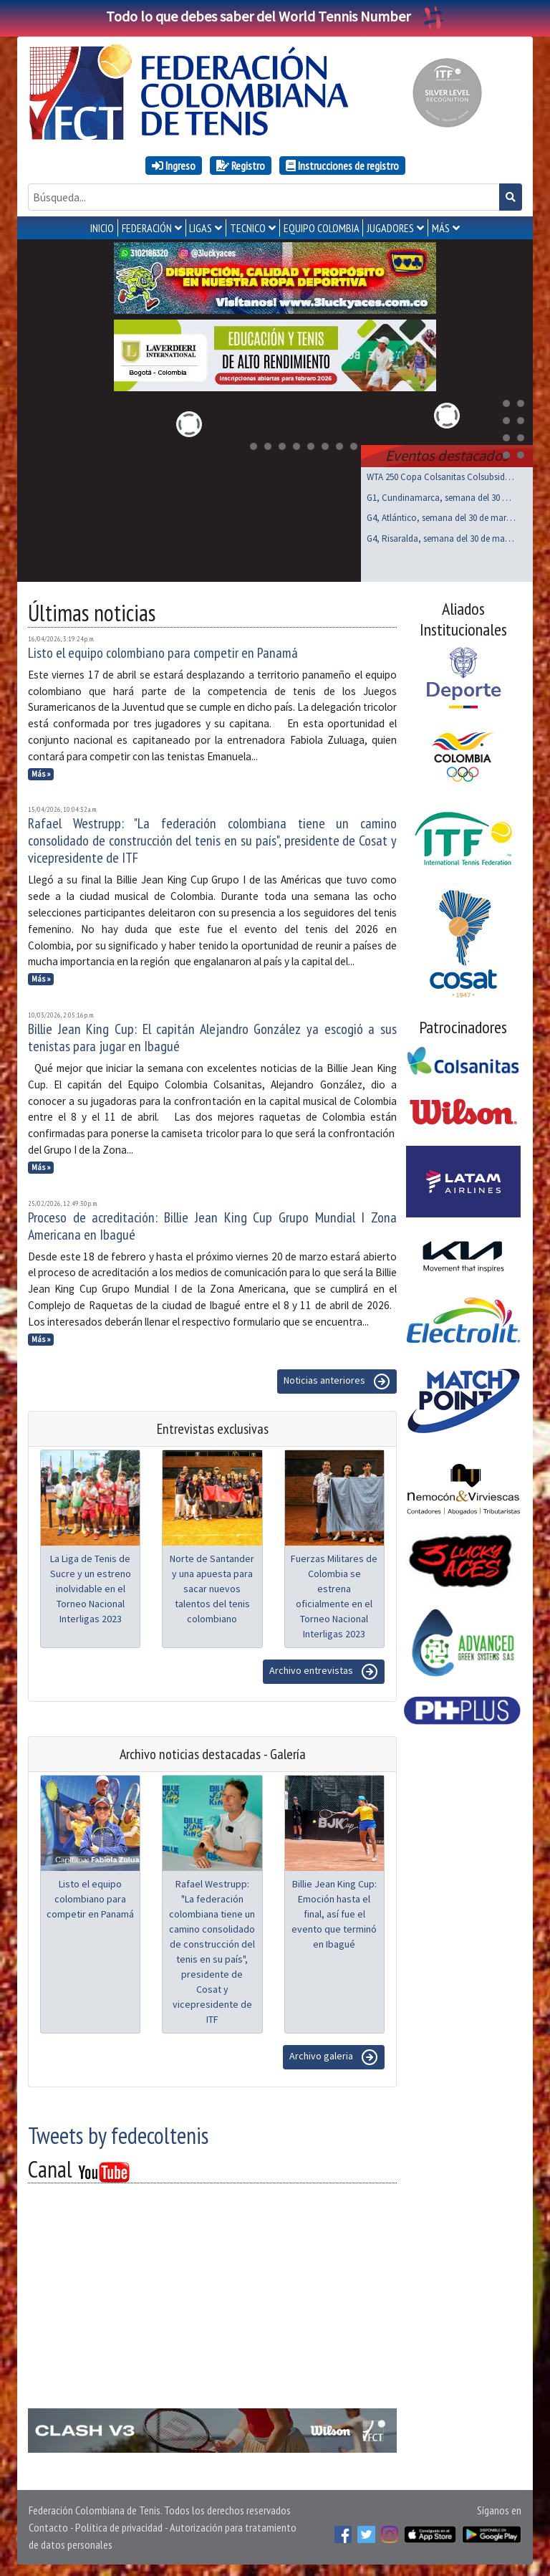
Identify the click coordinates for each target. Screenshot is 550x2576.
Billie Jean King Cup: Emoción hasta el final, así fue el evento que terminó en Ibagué (334, 1913)
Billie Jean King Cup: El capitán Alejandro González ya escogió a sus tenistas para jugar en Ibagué (212, 1037)
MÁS (441, 228)
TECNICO (248, 228)
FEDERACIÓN (147, 228)
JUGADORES (390, 228)
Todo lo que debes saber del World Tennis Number (275, 16)
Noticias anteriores (337, 1381)
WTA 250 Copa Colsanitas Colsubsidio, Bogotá (441, 477)
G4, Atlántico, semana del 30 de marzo (441, 518)
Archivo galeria (333, 2057)
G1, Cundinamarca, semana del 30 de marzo (441, 498)
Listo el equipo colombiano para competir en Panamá (163, 652)
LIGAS (200, 228)
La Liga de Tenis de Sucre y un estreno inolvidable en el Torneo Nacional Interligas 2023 (90, 1588)
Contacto (48, 2527)
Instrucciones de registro (342, 165)
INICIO (102, 228)
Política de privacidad (119, 2527)
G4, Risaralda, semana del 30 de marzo (441, 538)
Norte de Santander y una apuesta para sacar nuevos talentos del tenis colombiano (212, 1588)
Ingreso (174, 165)
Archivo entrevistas (323, 1671)
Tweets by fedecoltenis (118, 2135)
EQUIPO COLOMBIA (322, 228)
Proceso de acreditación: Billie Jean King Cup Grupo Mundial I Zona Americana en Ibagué (212, 1226)
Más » (41, 774)
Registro (240, 165)
